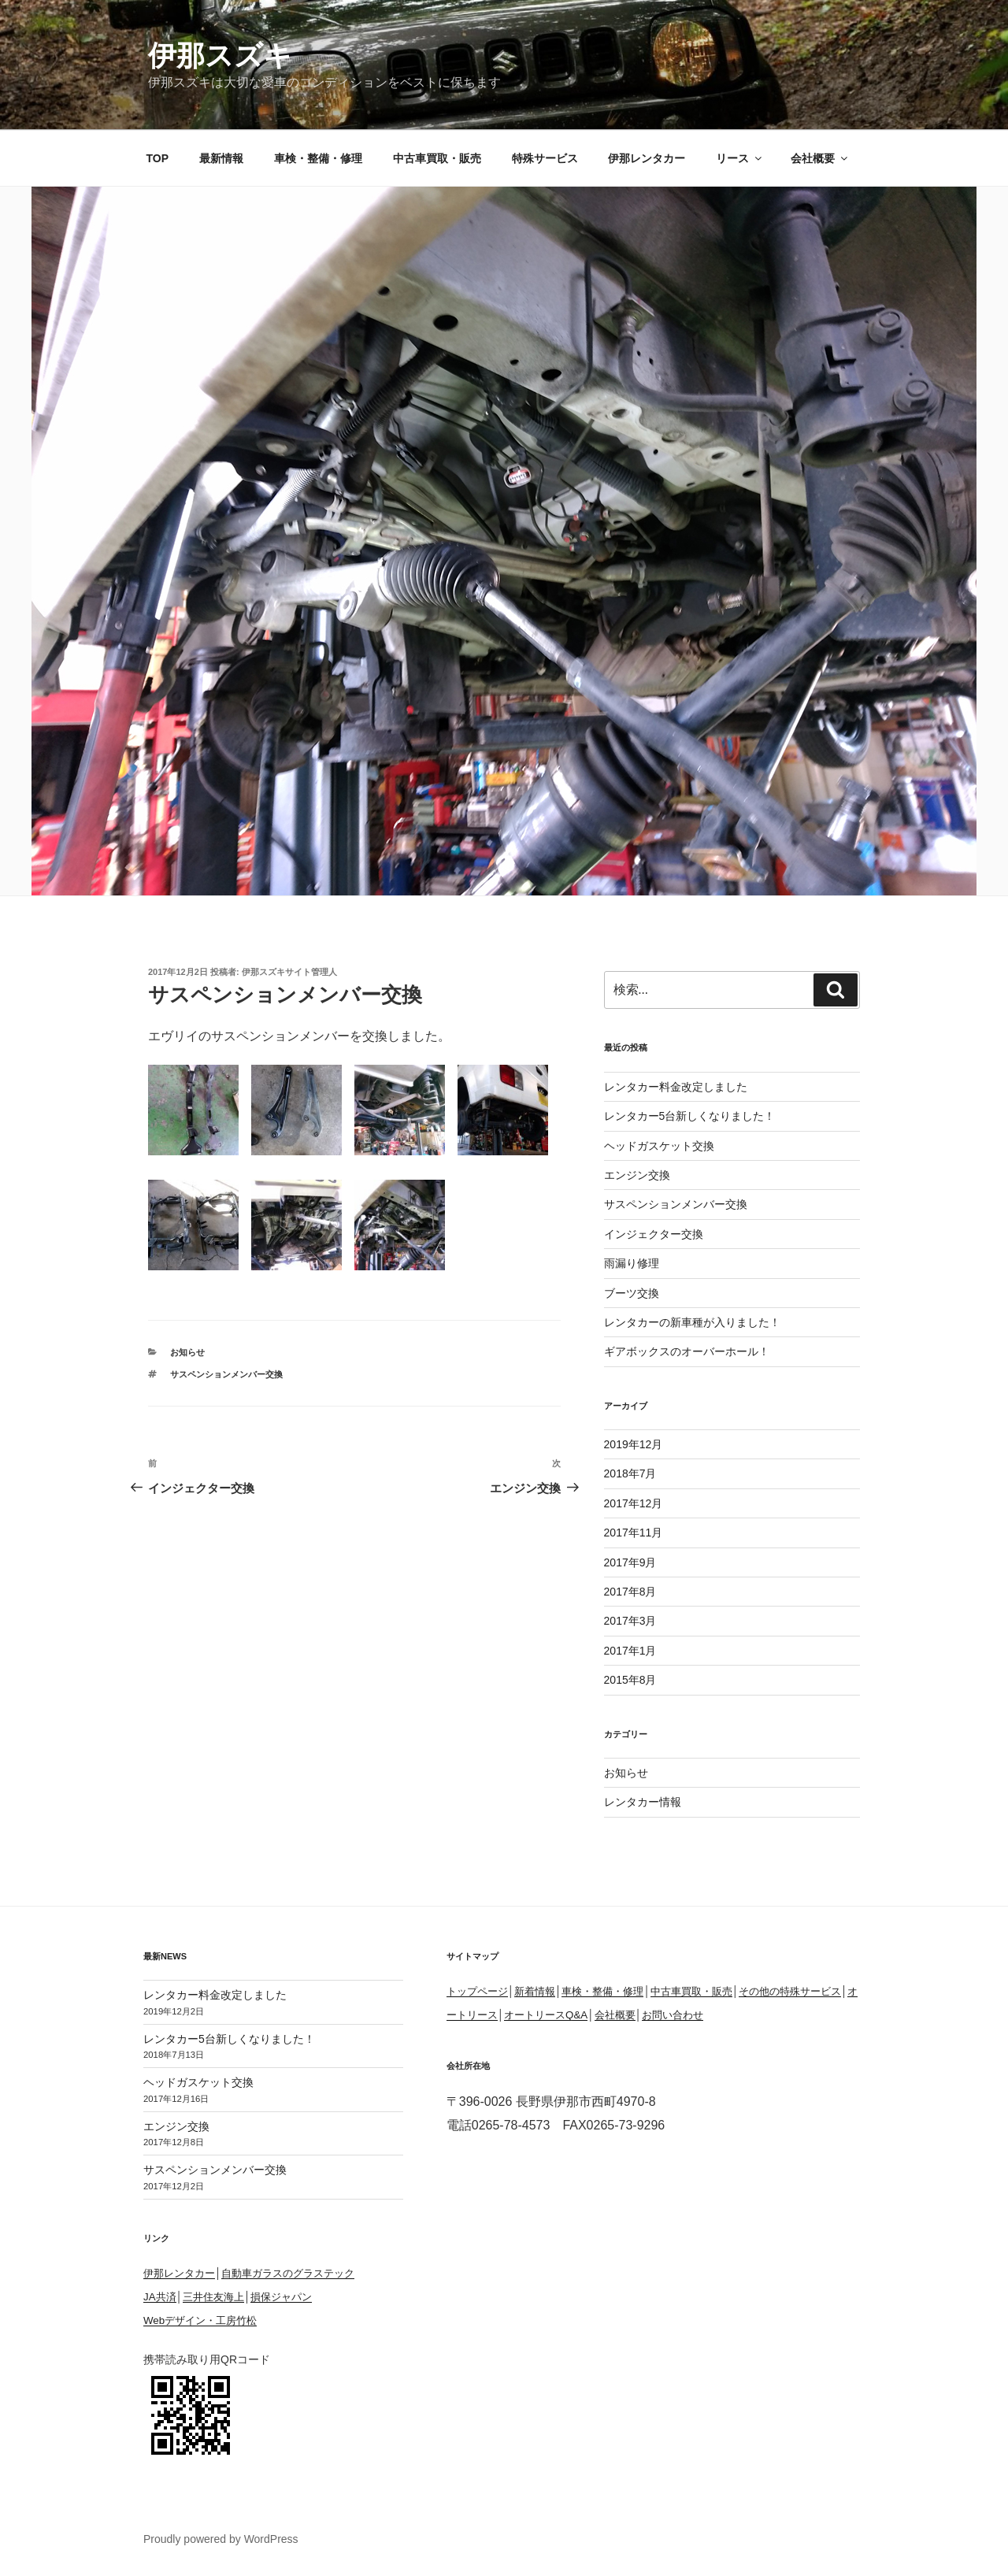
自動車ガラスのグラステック (287, 2273)
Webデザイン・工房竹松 (200, 2320)
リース (740, 158)
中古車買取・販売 (437, 158)
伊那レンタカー (646, 158)
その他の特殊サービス (790, 1991)
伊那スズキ (220, 55)
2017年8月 (630, 1591)
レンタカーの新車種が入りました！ (692, 1322)
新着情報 (534, 1991)
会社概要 (820, 158)
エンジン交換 (637, 1175)
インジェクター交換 (653, 1234)
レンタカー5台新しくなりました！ (690, 1116)
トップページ (477, 1991)
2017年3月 (630, 1620)
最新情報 (221, 158)
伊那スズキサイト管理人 (289, 972)
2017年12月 (633, 1503)
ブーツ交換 (631, 1293)
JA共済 (159, 2297)
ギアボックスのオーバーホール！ (686, 1351)
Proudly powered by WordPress (220, 2539)
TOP (157, 158)
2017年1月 (630, 1650)
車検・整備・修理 (318, 158)
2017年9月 (630, 1562)
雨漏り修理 (631, 1263)
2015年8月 (630, 1679)
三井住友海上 (213, 2297)
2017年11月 (633, 1532)
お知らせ (187, 1352)
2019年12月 (633, 1444)
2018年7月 (630, 1473)
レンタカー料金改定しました (675, 1086)
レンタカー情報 (642, 1802)
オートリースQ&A (545, 2015)
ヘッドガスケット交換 (659, 1146)
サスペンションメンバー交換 (226, 1374)
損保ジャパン (281, 2297)
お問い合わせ (672, 2015)
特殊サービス (545, 158)
